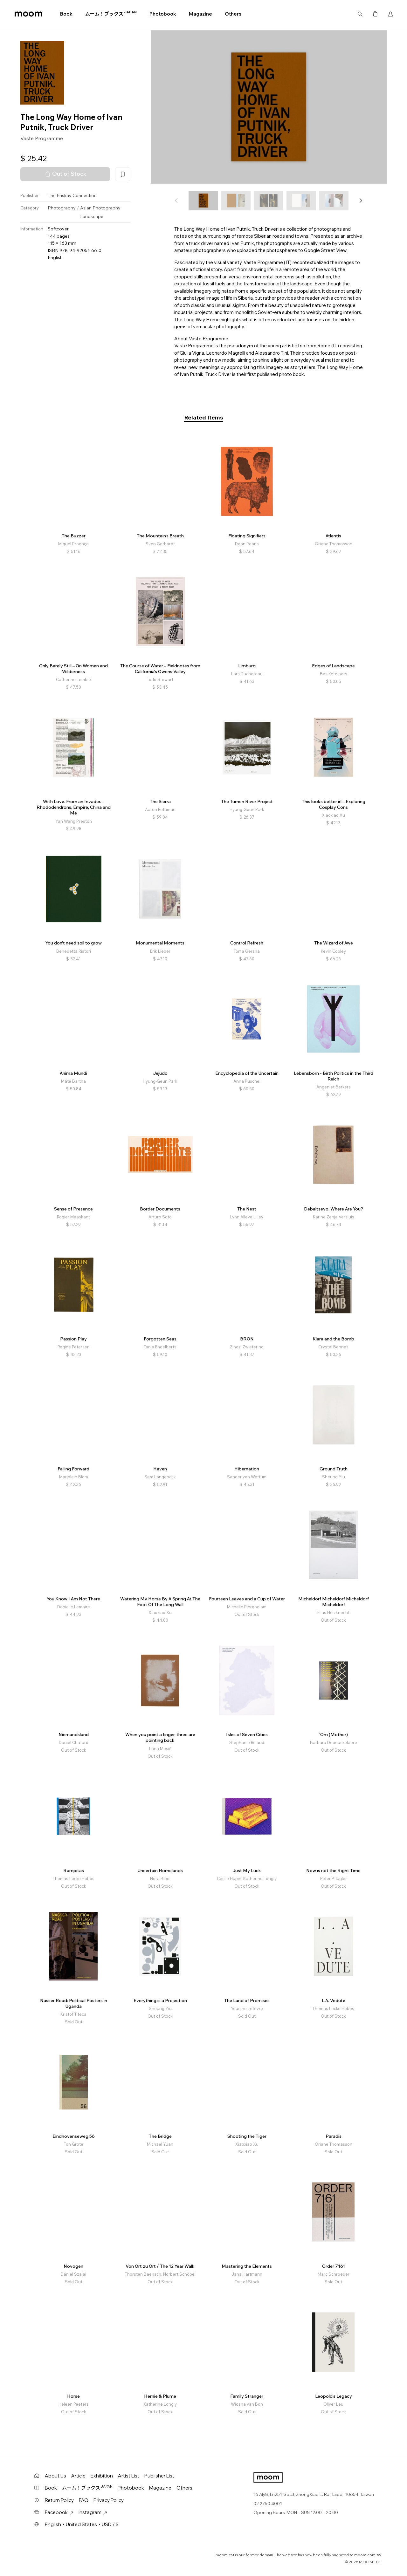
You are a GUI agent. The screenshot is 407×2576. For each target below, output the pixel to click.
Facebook (59, 2512)
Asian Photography (100, 208)
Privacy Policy (108, 2500)
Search (360, 14)
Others (233, 14)
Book (66, 14)
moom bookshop (28, 14)
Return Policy (59, 2500)
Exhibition (102, 2476)
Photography (62, 208)
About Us (55, 2476)
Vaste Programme (41, 138)
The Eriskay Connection (72, 195)
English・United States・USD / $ (82, 2524)
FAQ (83, 2500)
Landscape (91, 216)
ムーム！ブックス (111, 13)
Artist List (128, 2476)
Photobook (162, 14)
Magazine (200, 14)
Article (78, 2476)
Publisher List (159, 2476)
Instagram (93, 2512)
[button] (361, 201)
